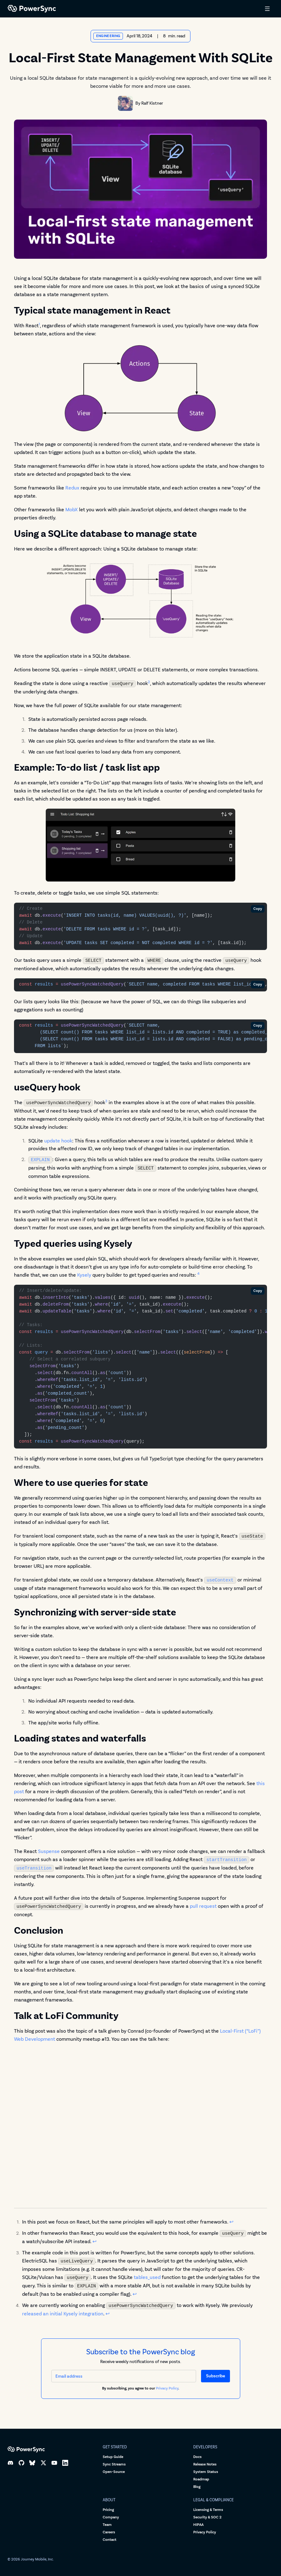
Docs (197, 2457)
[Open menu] (267, 8)
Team (107, 2524)
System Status (205, 2472)
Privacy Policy (167, 2388)
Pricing (108, 2509)
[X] (43, 2463)
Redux (72, 488)
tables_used (147, 2277)
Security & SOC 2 (207, 2517)
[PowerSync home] (131, 8)
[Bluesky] (32, 2463)
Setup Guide (113, 2457)
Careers (109, 2532)
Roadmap (201, 2479)
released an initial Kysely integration (62, 2314)
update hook (58, 1141)
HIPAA (198, 2524)
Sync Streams (114, 2464)
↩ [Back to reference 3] (135, 2294)
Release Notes (205, 2464)
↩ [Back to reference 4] (107, 2314)
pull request (203, 1906)
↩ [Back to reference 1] (231, 2222)
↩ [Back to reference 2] (94, 2241)
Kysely (84, 1275)
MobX (71, 510)
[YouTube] (54, 2463)
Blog (196, 2486)
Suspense (49, 1851)
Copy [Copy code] (257, 908)
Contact (109, 2539)
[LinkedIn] (65, 2463)
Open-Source (114, 2472)
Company (111, 2517)
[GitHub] (21, 2463)
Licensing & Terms (208, 2509)
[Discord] (10, 2463)
